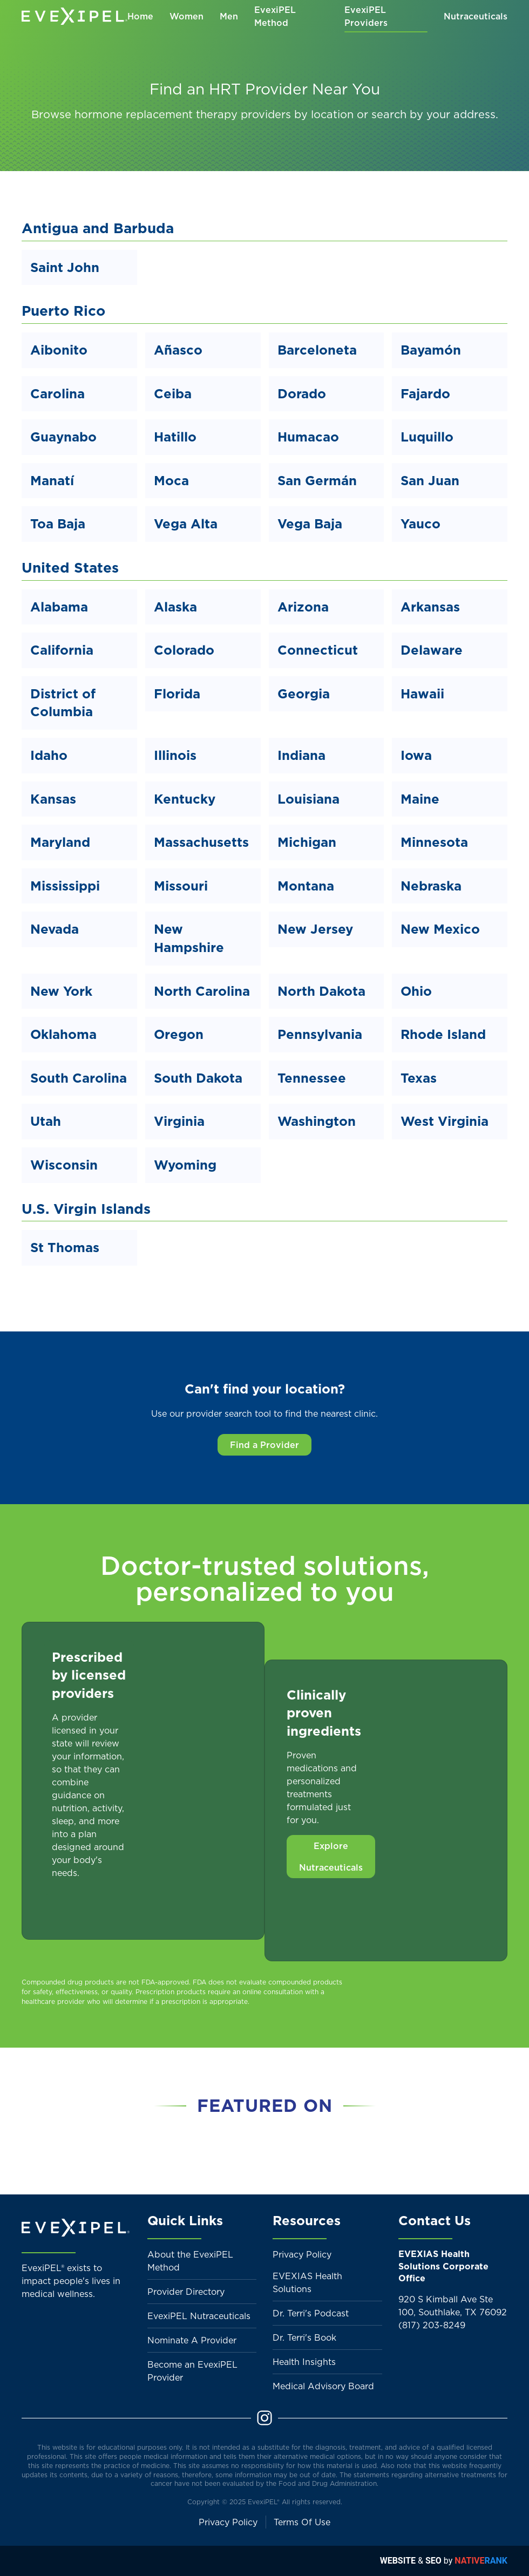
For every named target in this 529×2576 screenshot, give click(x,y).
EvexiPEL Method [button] (275, 16)
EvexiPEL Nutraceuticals (198, 2316)
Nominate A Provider (191, 2340)
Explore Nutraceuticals (331, 1856)
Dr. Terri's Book (304, 2337)
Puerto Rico (63, 311)
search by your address (433, 114)
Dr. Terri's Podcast (311, 2313)
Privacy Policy (302, 2254)
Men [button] (229, 16)
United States (70, 567)
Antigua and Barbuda (98, 228)
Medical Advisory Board (323, 2386)
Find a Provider (264, 1445)
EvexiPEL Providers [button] (366, 16)
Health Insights (304, 2362)
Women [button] (186, 16)
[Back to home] (74, 16)
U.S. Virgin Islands (86, 1209)
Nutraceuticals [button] (475, 16)
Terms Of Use (302, 2522)
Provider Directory (186, 2292)
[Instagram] (264, 2417)
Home (140, 16)
